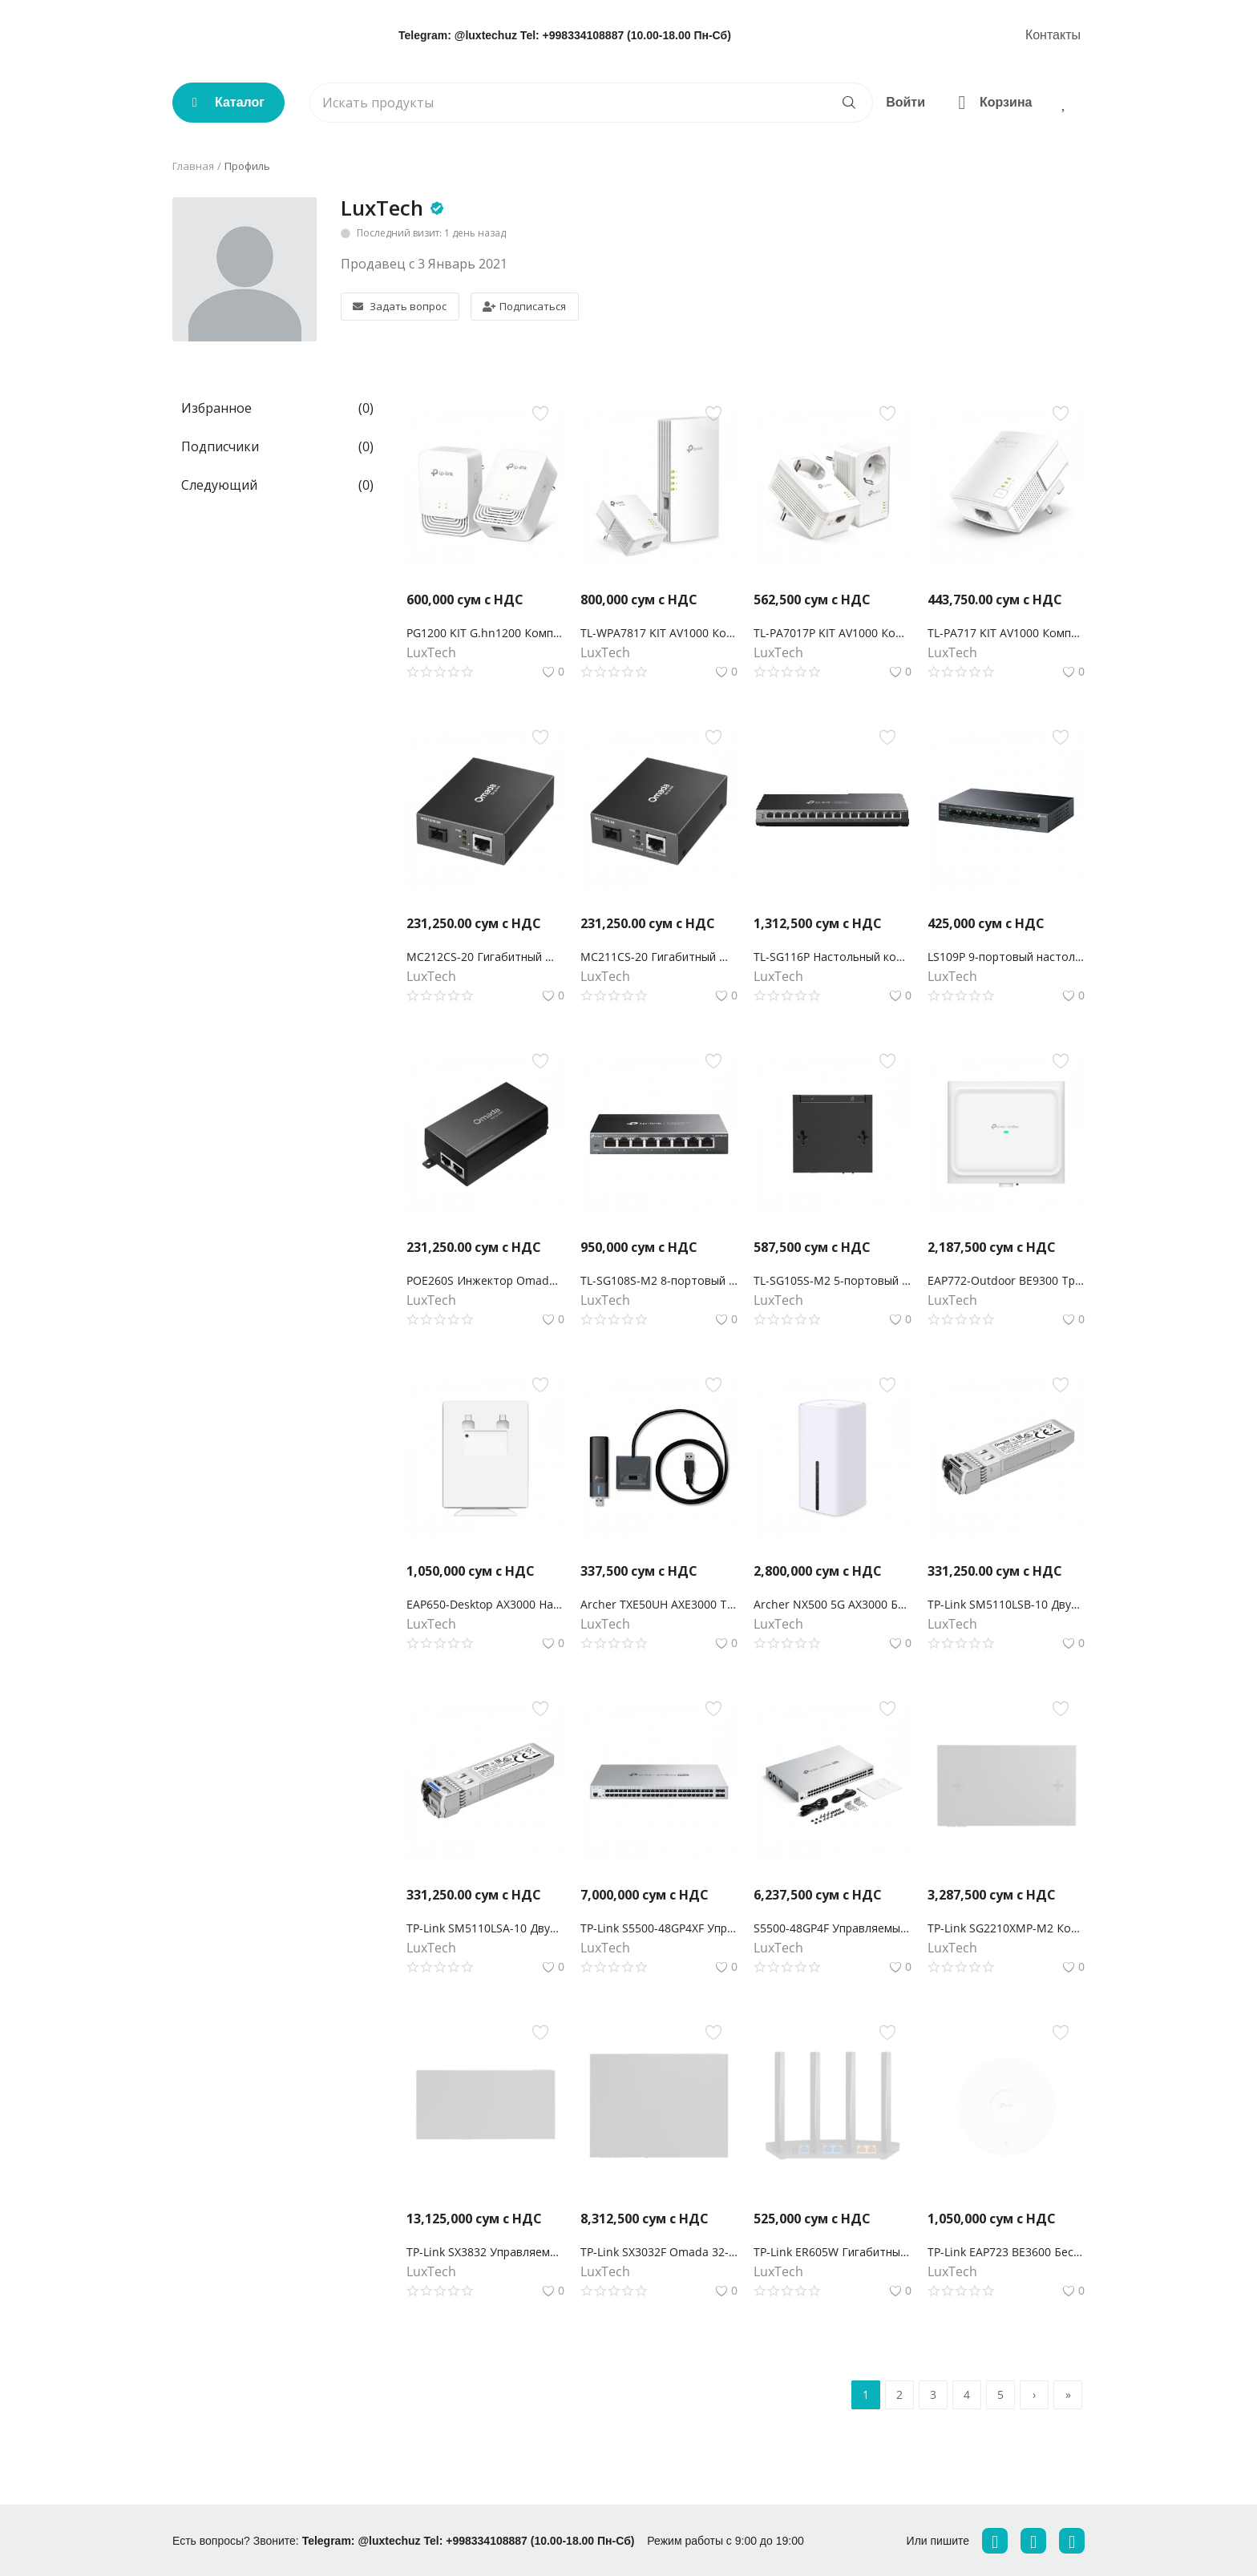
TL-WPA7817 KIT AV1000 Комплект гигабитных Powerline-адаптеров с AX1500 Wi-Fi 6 (659, 632)
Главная (193, 166)
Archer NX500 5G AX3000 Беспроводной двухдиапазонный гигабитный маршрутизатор (832, 1604)
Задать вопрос (400, 306)
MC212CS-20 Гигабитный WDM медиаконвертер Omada (485, 956)
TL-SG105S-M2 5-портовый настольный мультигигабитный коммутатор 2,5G (832, 1280)
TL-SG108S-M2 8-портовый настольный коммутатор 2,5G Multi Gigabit (659, 1280)
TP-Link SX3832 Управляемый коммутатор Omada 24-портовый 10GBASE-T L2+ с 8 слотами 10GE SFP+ (485, 2251)
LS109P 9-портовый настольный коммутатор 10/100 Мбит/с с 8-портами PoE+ (1006, 956)
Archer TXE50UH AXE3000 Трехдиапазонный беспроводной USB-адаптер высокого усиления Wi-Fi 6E (659, 1604)
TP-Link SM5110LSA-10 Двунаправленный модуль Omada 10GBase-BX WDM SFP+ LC (485, 1928)
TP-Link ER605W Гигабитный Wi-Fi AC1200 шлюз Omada (832, 2251)
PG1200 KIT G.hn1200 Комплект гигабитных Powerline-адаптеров (485, 632)
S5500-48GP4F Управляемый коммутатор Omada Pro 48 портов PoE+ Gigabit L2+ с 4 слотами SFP (832, 1928)
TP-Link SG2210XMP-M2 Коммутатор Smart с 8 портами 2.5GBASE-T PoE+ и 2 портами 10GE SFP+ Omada (1006, 1928)
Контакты (1053, 35)
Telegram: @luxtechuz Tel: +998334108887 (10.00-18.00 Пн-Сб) (564, 35)
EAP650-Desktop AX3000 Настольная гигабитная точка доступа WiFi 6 (485, 1604)
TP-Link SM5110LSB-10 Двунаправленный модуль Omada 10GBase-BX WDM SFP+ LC (1006, 1604)
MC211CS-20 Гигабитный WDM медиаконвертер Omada (659, 956)
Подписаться (524, 306)
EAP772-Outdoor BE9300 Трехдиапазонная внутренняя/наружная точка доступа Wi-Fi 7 (1006, 1280)
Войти (905, 102)
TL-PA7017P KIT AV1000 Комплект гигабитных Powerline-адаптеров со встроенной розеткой (832, 632)
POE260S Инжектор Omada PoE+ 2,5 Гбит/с (485, 1280)
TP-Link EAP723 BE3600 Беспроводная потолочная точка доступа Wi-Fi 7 (1006, 2251)
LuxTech (382, 207)
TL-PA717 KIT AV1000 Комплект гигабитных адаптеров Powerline (1006, 632)
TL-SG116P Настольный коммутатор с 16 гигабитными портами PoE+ (832, 956)
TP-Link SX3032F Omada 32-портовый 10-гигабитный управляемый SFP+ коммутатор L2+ (659, 2251)
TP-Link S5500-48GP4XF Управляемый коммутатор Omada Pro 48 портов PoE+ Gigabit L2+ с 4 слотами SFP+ (659, 1928)
